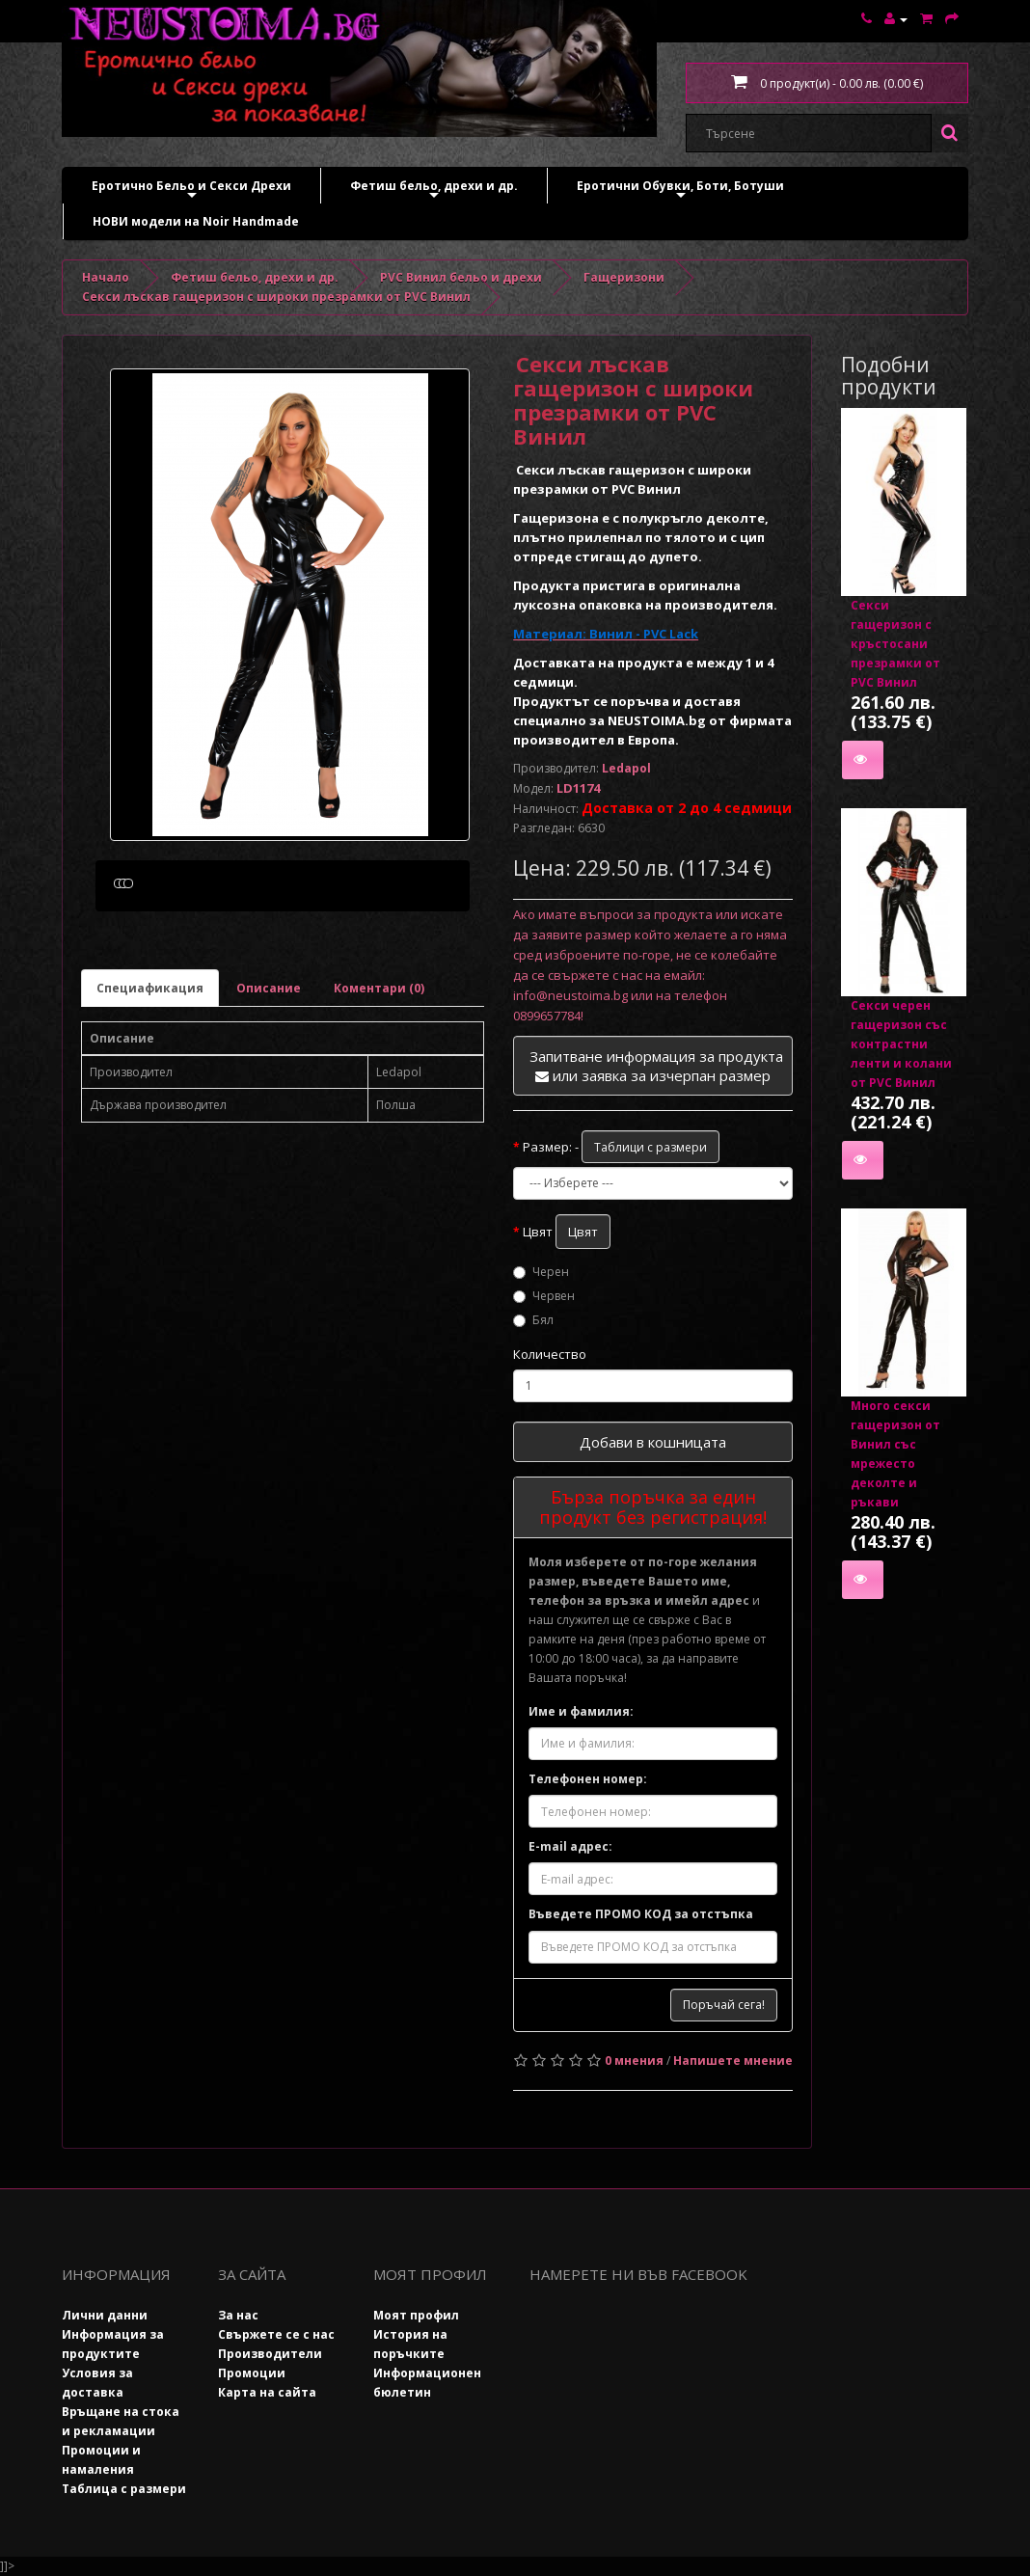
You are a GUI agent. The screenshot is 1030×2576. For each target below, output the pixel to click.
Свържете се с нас (276, 2334)
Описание (268, 1079)
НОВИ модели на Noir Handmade (196, 221)
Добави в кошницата (653, 1441)
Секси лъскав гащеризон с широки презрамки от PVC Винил (276, 296)
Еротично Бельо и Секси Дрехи (191, 190)
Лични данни (105, 2315)
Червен (544, 1296)
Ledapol (626, 768)
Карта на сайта (267, 2392)
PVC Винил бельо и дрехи (461, 277)
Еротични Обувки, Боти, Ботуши (680, 190)
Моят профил (416, 2315)
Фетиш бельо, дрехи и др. (434, 190)
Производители (270, 2354)
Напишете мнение (733, 2060)
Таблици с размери (650, 1147)
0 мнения (634, 2060)
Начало (105, 277)
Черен (541, 1271)
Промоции (251, 2373)
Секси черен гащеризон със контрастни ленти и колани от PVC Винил (901, 1044)
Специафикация (149, 1079)
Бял (533, 1320)
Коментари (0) (379, 1079)
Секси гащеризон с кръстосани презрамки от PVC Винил (895, 644)
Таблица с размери (124, 2489)
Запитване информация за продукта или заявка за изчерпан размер (656, 1065)
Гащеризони (623, 277)
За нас (238, 2315)
